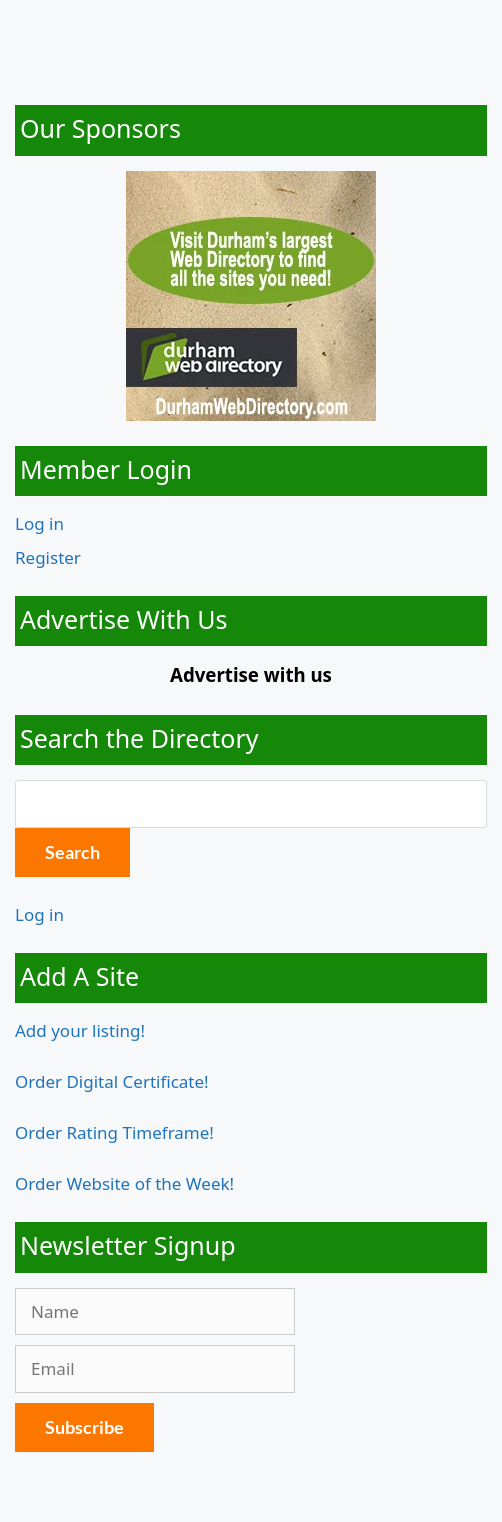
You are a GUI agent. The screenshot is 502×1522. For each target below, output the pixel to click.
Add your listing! (80, 1030)
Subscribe (84, 1427)
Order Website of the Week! (124, 1183)
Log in (39, 523)
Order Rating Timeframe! (114, 1132)
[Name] (155, 1312)
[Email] (155, 1369)
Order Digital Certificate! (112, 1081)
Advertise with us (251, 674)
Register (48, 557)
